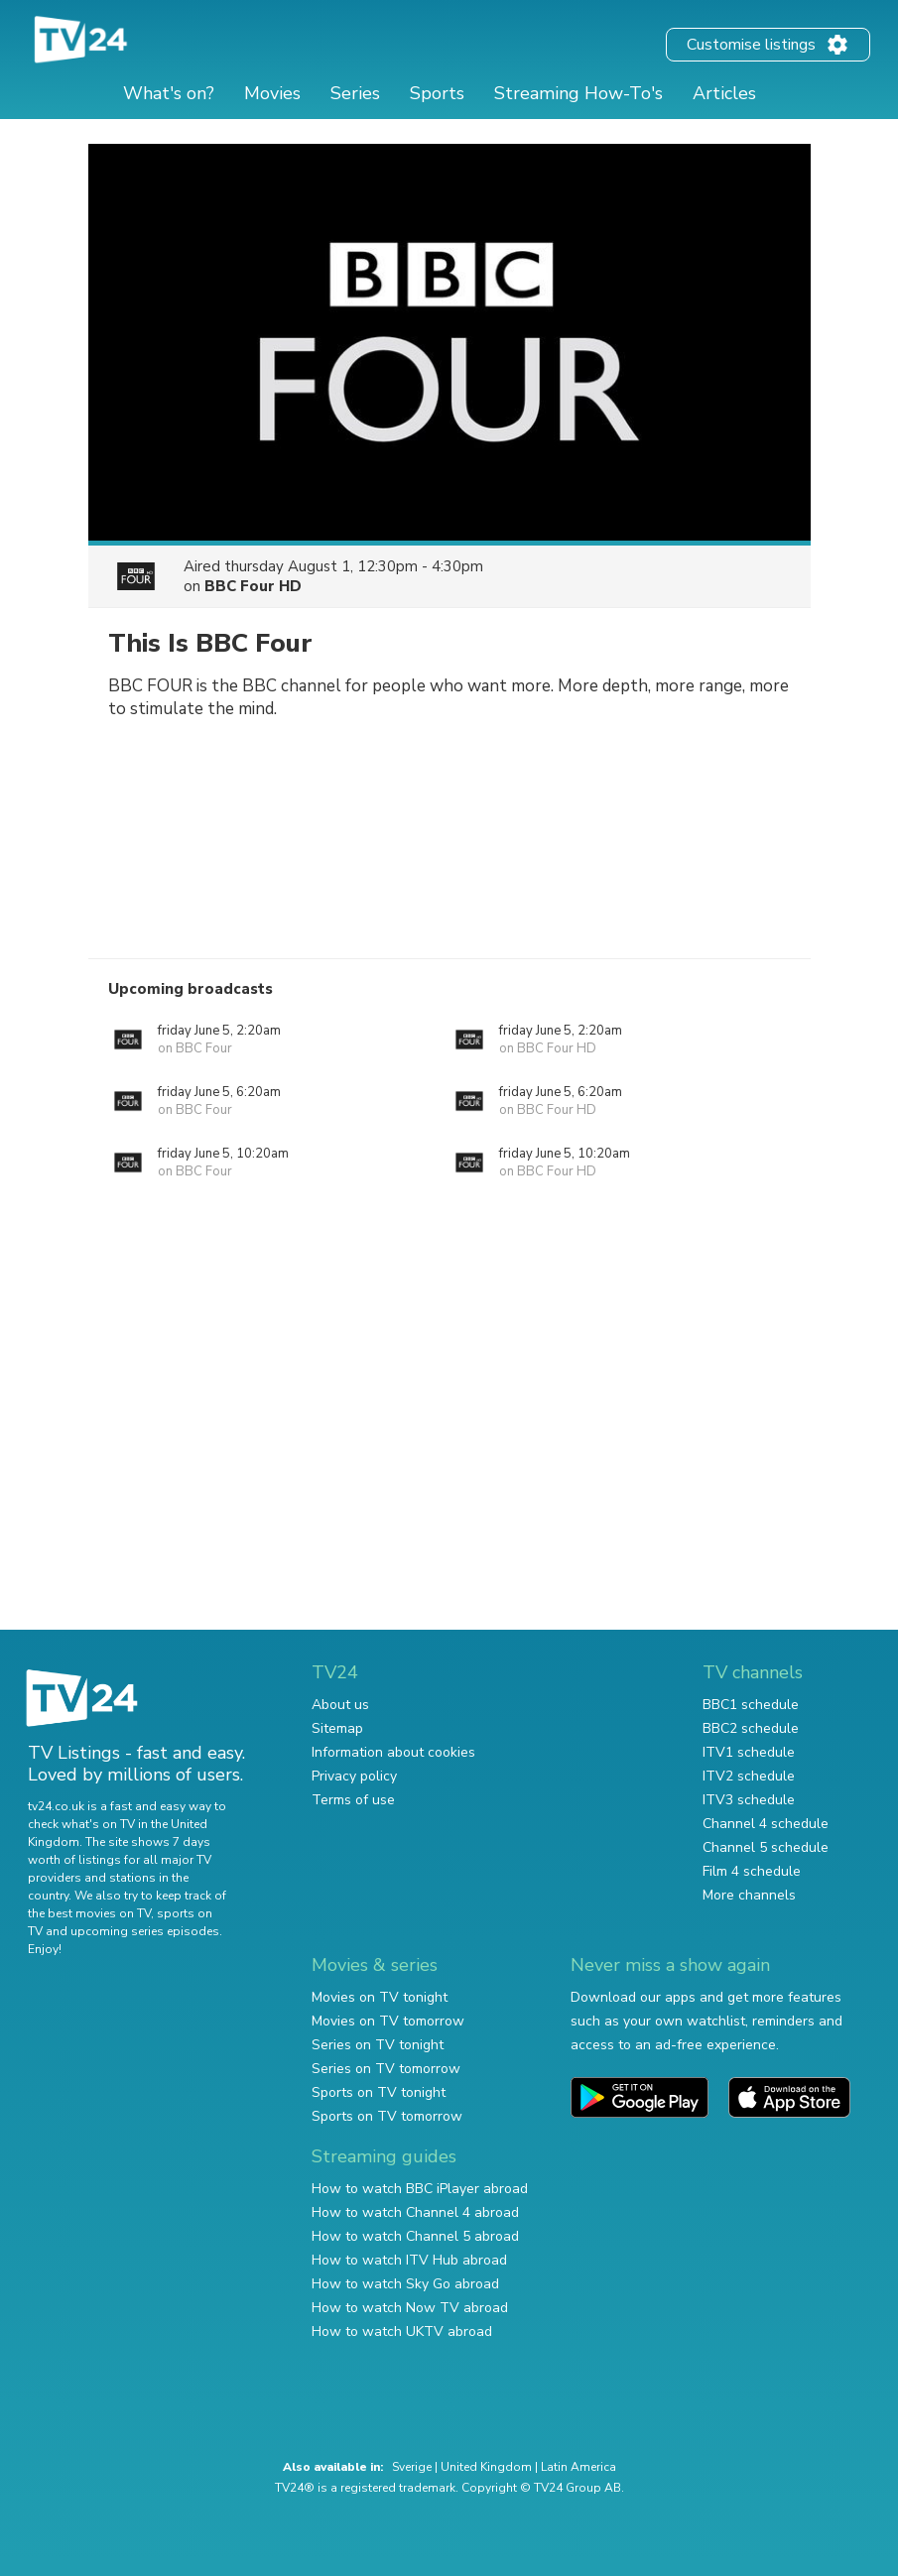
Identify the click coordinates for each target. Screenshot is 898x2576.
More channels (749, 1895)
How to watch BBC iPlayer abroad (420, 2188)
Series (355, 93)
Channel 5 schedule (766, 1847)
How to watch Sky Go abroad (405, 2283)
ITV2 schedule (749, 1776)
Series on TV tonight (378, 2044)
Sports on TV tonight (379, 2092)
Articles (724, 93)
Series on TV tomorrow (386, 2068)
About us (340, 1704)
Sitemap (337, 1728)
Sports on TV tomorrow (387, 2116)
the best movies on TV (89, 1913)
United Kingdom (486, 2467)
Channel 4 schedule (766, 1823)
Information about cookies (393, 1752)
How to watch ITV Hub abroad (409, 2260)
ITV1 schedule (749, 1752)
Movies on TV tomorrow (388, 2021)
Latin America (578, 2467)
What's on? (168, 93)
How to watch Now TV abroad (410, 2307)
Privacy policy (354, 1776)
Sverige (412, 2467)
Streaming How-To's (578, 93)
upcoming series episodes (144, 1931)
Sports (437, 93)
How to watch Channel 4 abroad (415, 2212)
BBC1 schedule (751, 1704)
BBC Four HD (253, 586)
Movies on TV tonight (380, 1997)
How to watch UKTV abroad (402, 2331)
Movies (272, 93)
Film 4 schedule (752, 1871)
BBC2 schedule (751, 1728)
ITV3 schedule (749, 1799)
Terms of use (353, 1799)
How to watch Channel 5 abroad (415, 2236)
